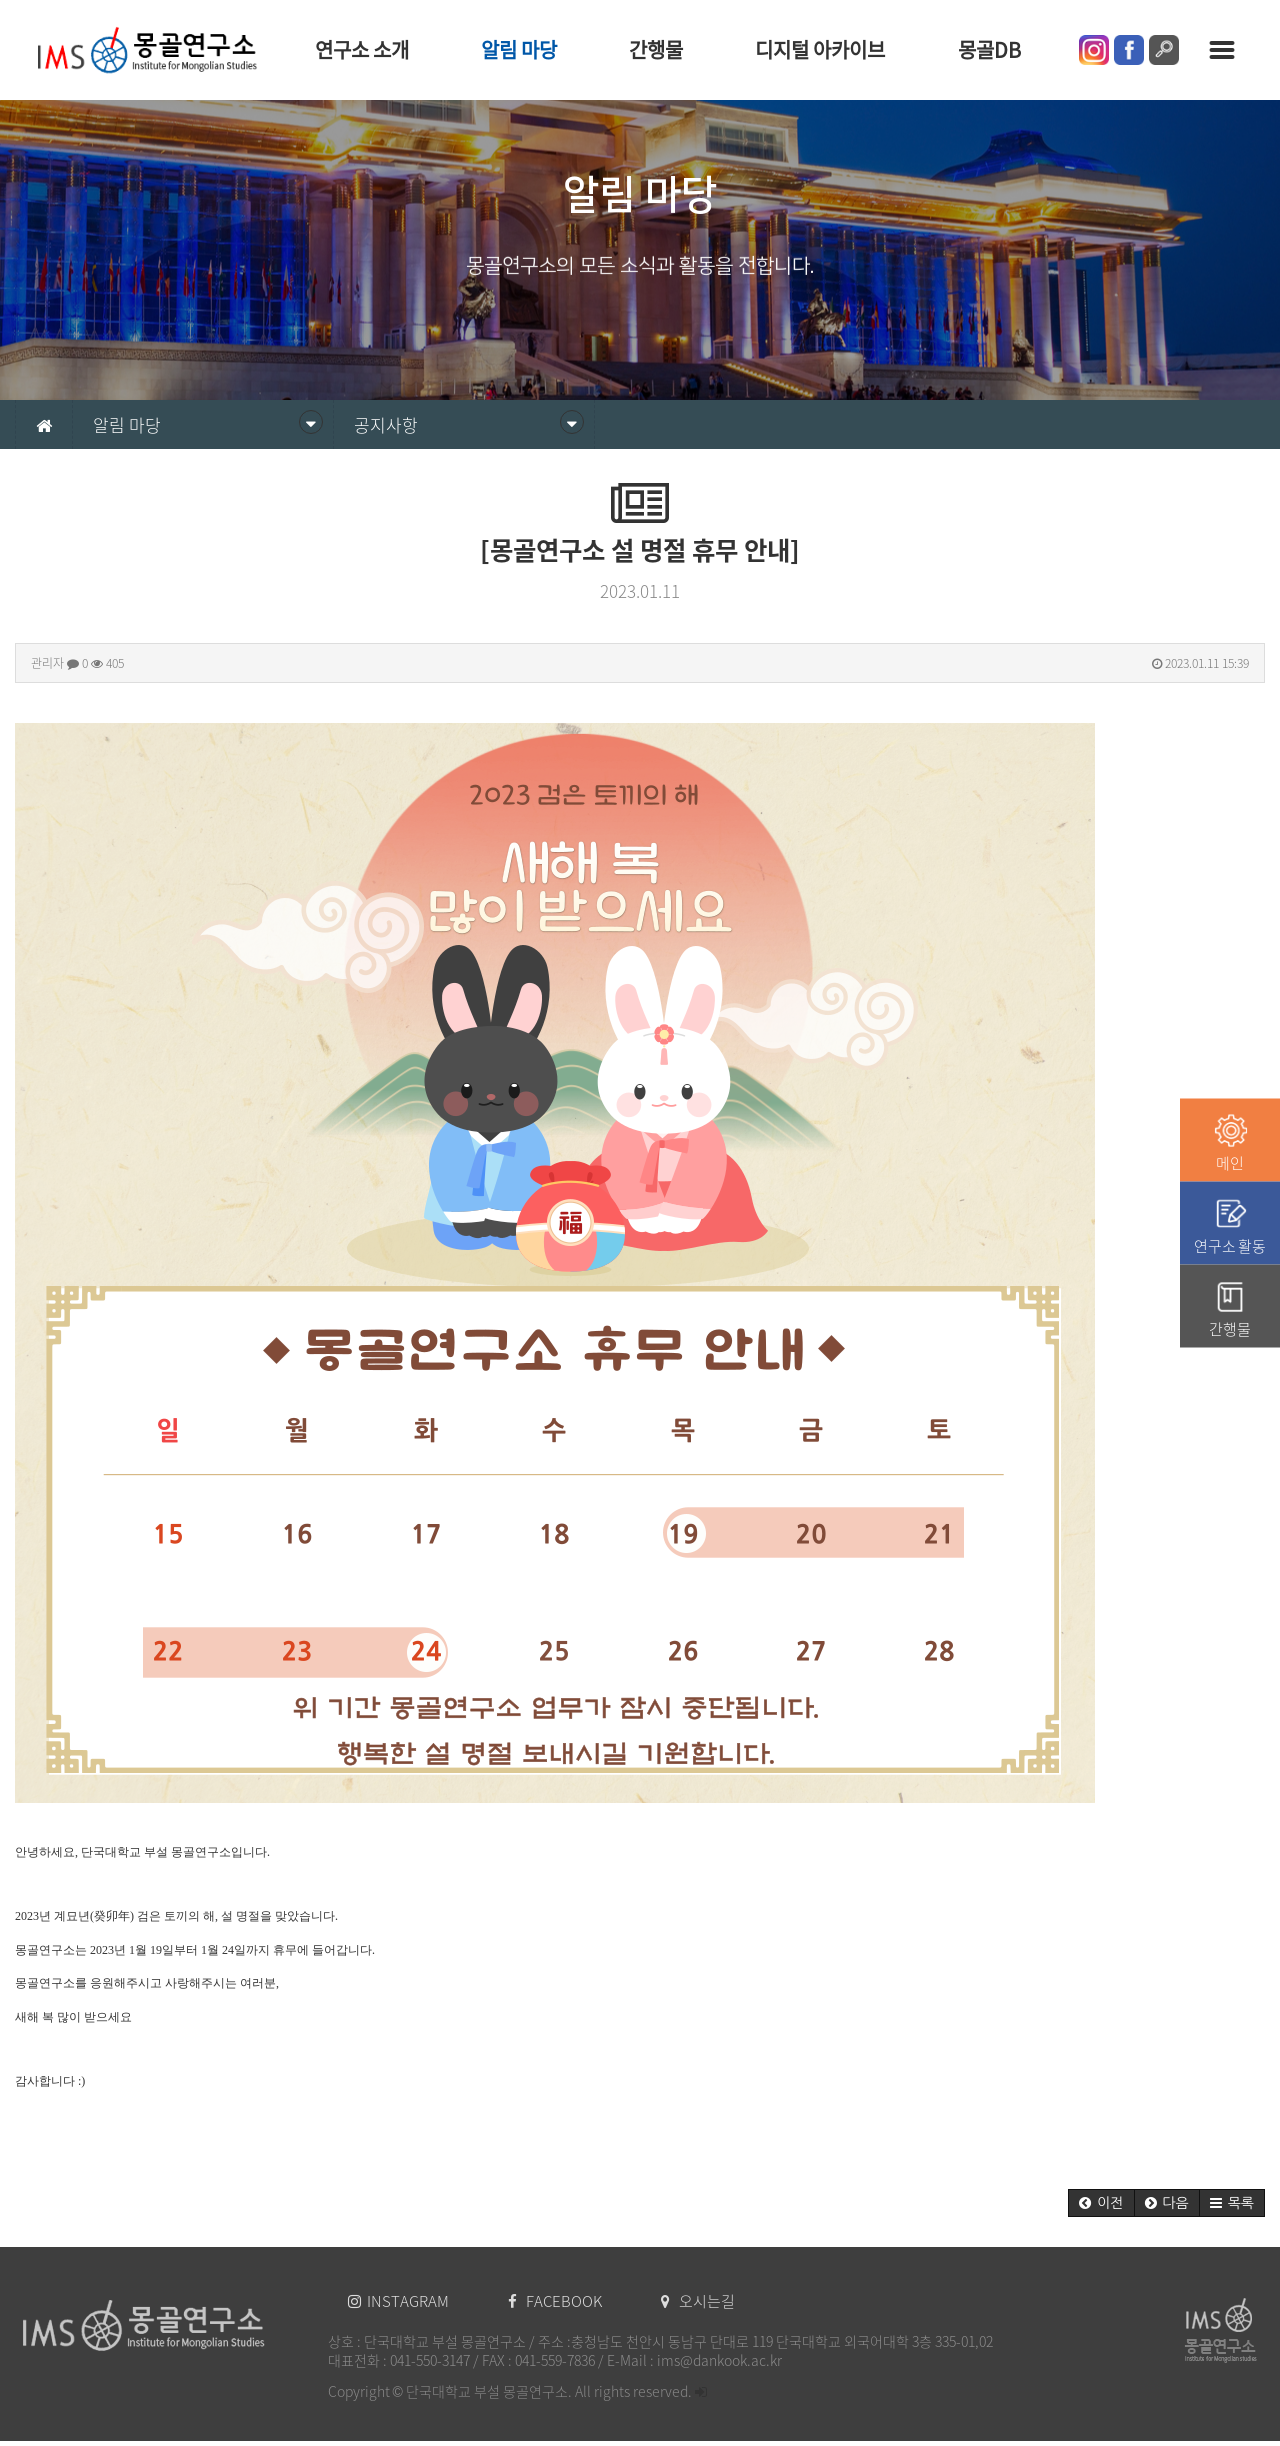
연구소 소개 (362, 49)
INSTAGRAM (400, 2301)
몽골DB (989, 49)
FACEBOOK (556, 2301)
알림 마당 (519, 49)
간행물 (656, 49)
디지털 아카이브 (820, 49)
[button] (1101, 2203)
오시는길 (698, 2301)
